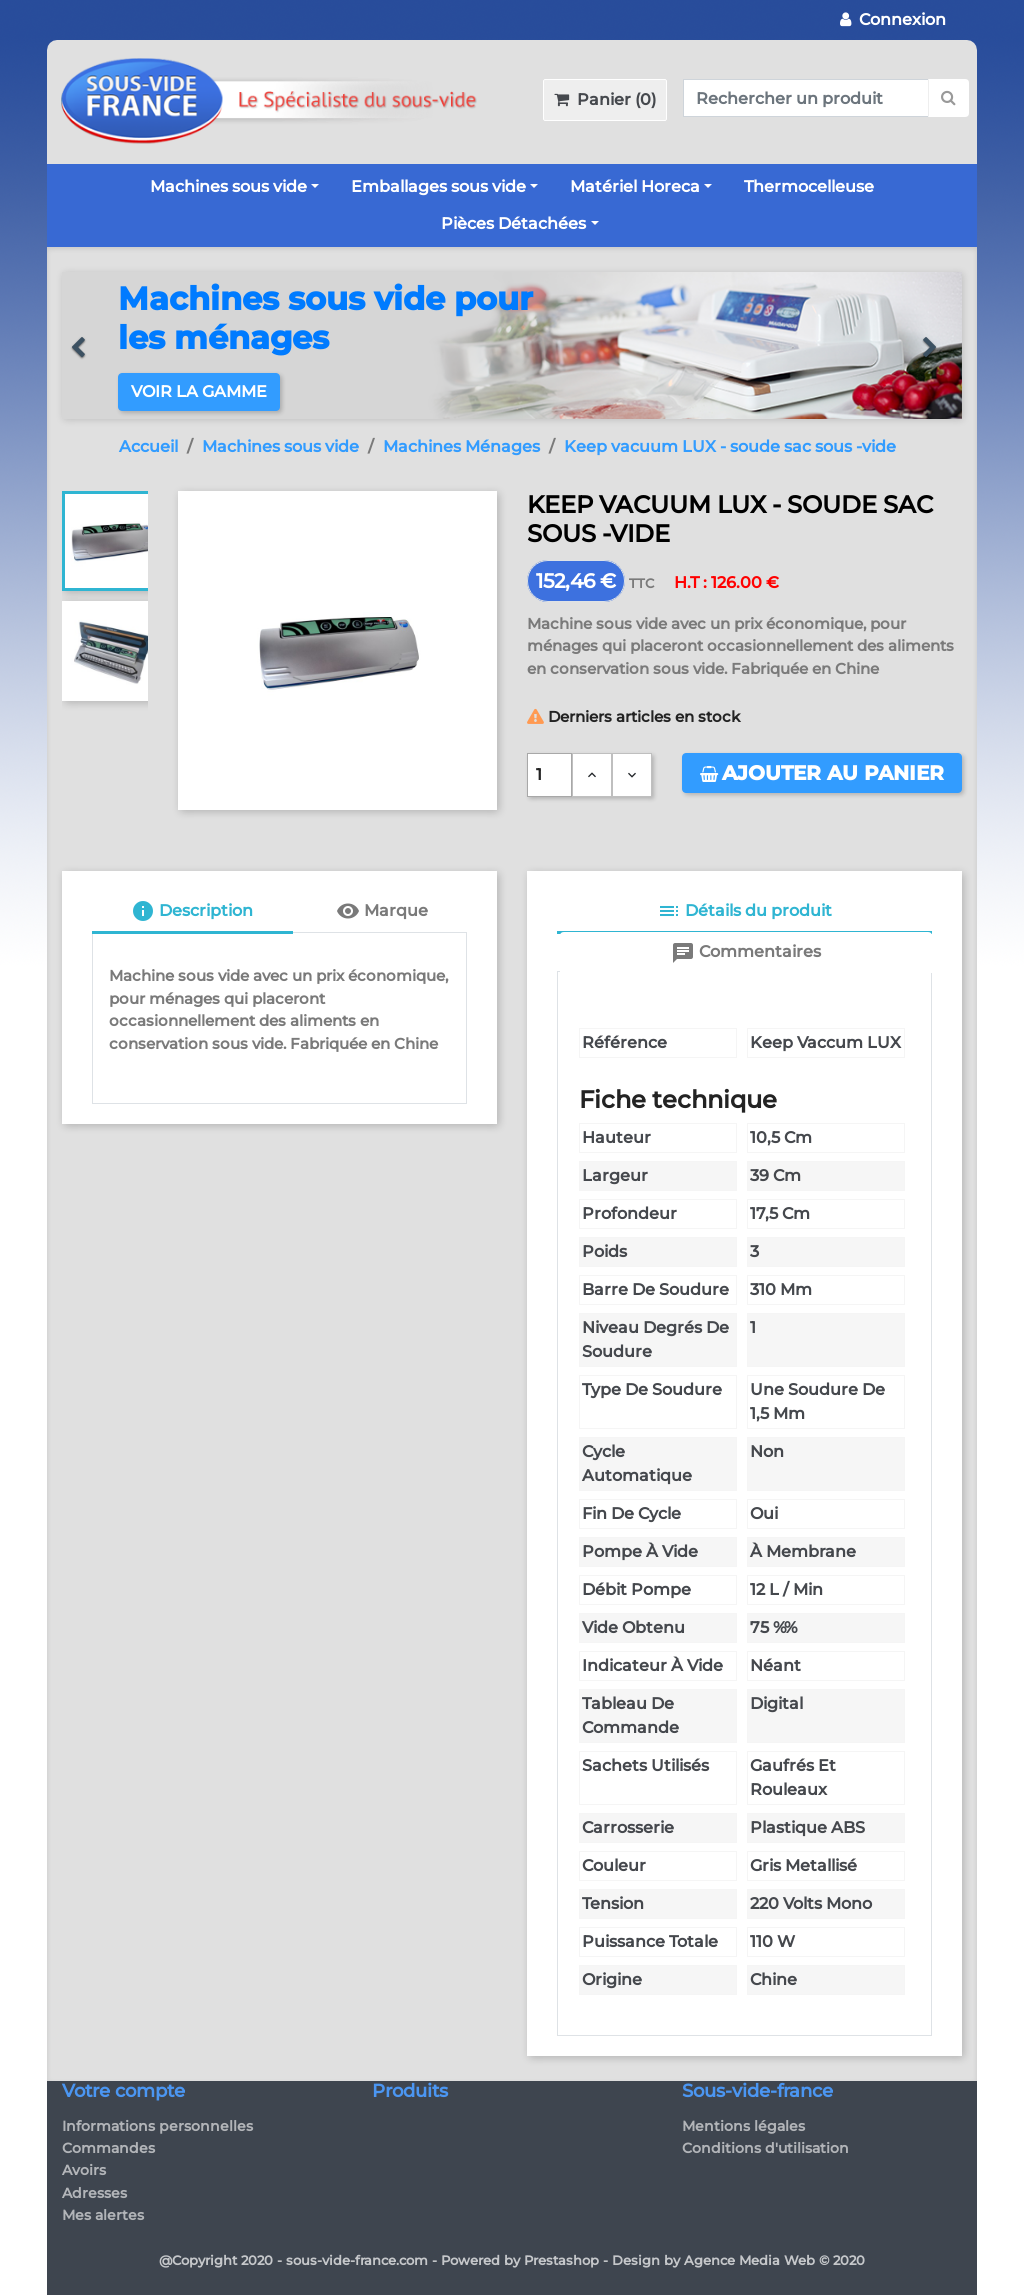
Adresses (94, 2193)
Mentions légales (743, 2126)
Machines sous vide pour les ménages (325, 317)
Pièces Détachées (513, 223)
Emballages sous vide (438, 186)
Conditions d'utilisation (765, 2148)
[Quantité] (549, 775)
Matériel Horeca (635, 186)
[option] (512, 345)
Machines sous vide (228, 186)
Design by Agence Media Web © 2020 (738, 2260)
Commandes (108, 2148)
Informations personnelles (157, 2126)
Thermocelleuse (809, 186)
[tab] (192, 913)
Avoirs (84, 2170)
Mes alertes (103, 2215)
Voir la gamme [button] (199, 391)
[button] (87, 345)
